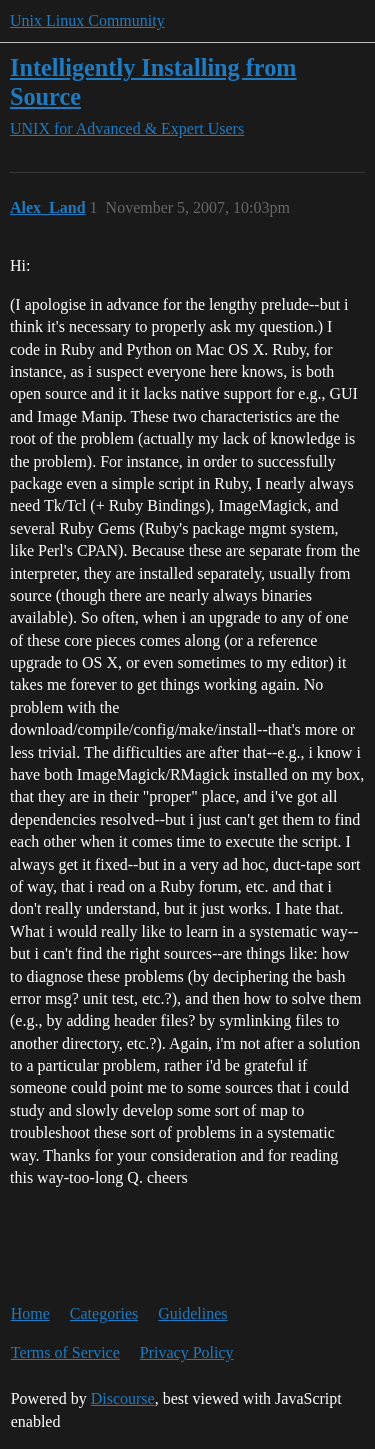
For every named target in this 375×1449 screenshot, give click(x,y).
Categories (104, 1313)
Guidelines (192, 1313)
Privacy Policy (187, 1352)
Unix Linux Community (87, 20)
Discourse (123, 1398)
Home (30, 1313)
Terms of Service (65, 1352)
